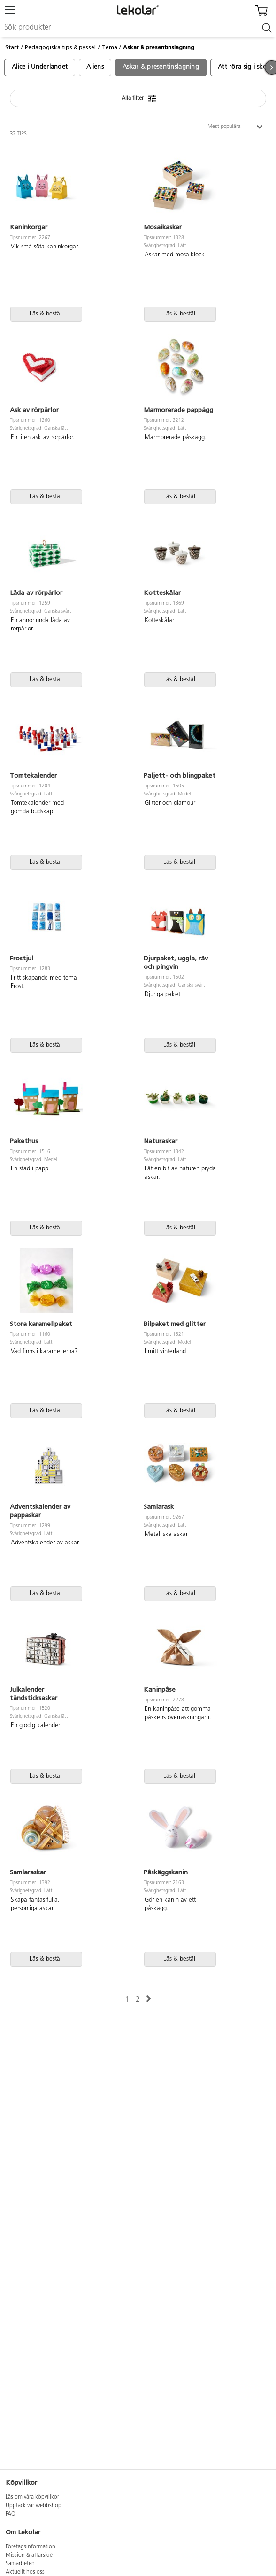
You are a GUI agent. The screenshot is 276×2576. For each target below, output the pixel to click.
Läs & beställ (46, 314)
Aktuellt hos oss (25, 2572)
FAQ (10, 2514)
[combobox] (138, 28)
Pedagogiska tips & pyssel (60, 47)
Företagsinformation (30, 2547)
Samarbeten (20, 2564)
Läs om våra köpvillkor (32, 2497)
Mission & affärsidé (29, 2555)
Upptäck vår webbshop (33, 2506)
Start (12, 47)
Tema (109, 47)
